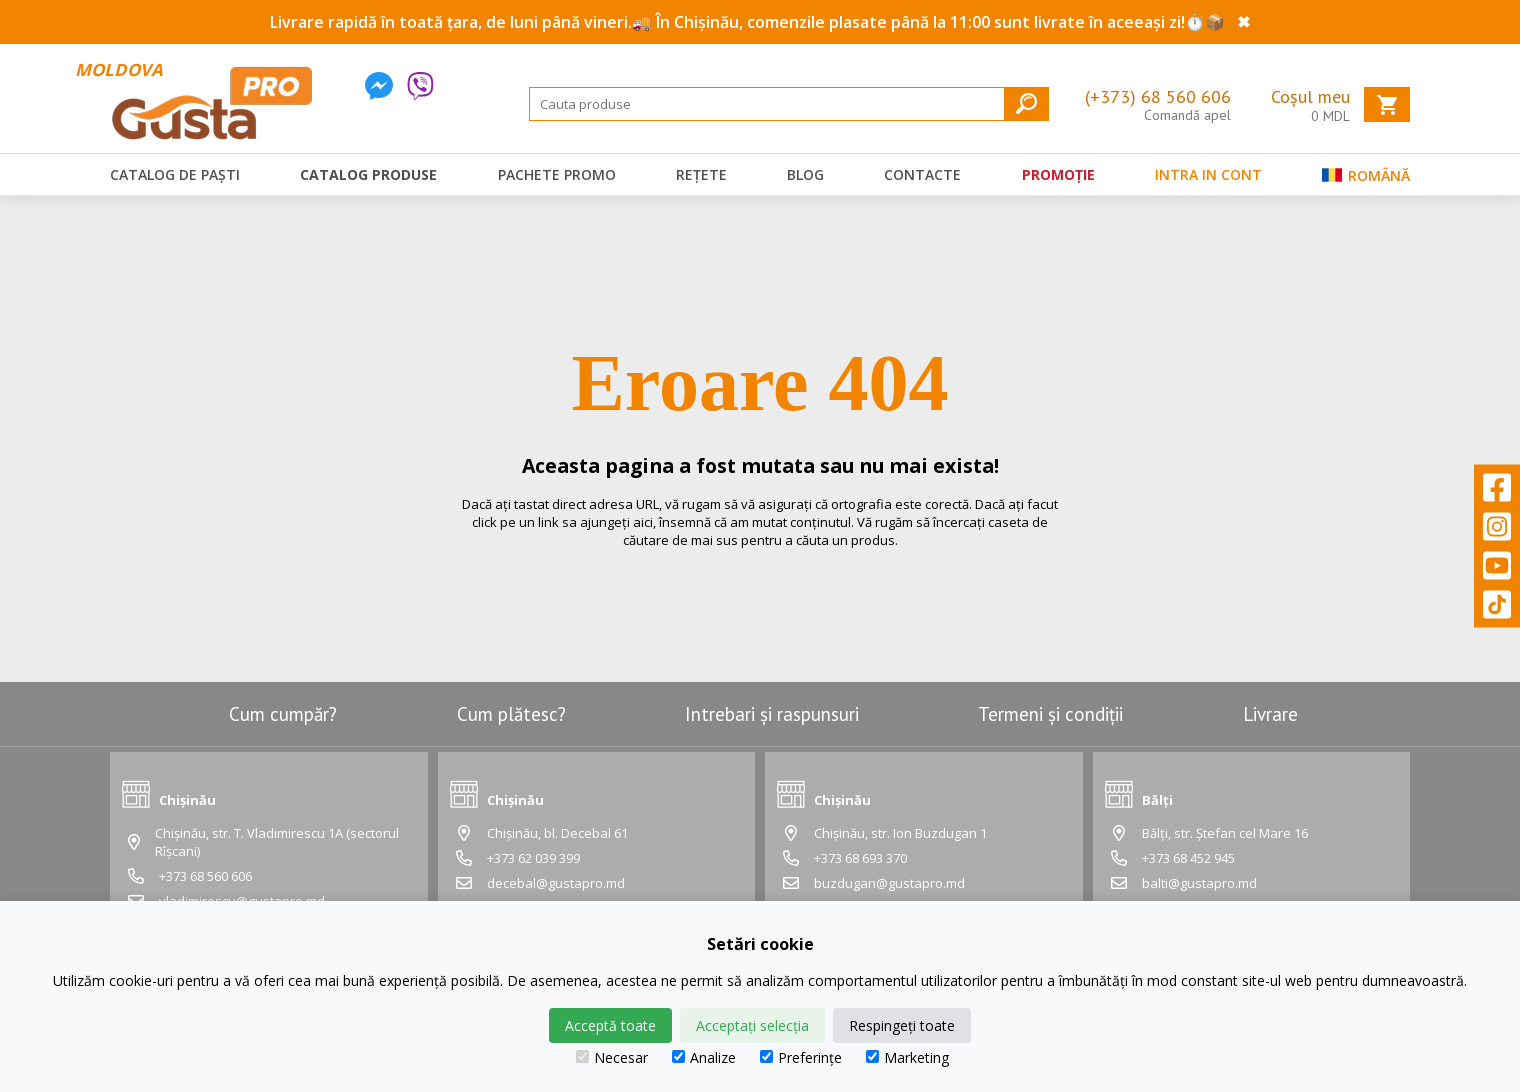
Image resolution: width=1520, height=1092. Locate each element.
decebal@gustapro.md (556, 883)
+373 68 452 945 (1188, 858)
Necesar (612, 1057)
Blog (805, 174)
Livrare (1270, 714)
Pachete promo (557, 174)
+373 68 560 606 (205, 876)
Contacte (922, 174)
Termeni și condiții (1050, 714)
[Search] (789, 104)
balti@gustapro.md (1199, 883)
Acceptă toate (610, 1025)
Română (1366, 179)
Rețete (701, 174)
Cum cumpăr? (283, 714)
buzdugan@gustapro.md (889, 883)
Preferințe (801, 1057)
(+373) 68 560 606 (1158, 96)
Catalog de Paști (175, 174)
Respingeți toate (902, 1025)
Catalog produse (368, 174)
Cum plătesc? (511, 714)
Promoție (1058, 174)
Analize (704, 1057)
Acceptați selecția (752, 1025)
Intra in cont (1208, 174)
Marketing (907, 1057)
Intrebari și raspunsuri (772, 714)
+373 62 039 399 (533, 858)
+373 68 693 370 (860, 858)
